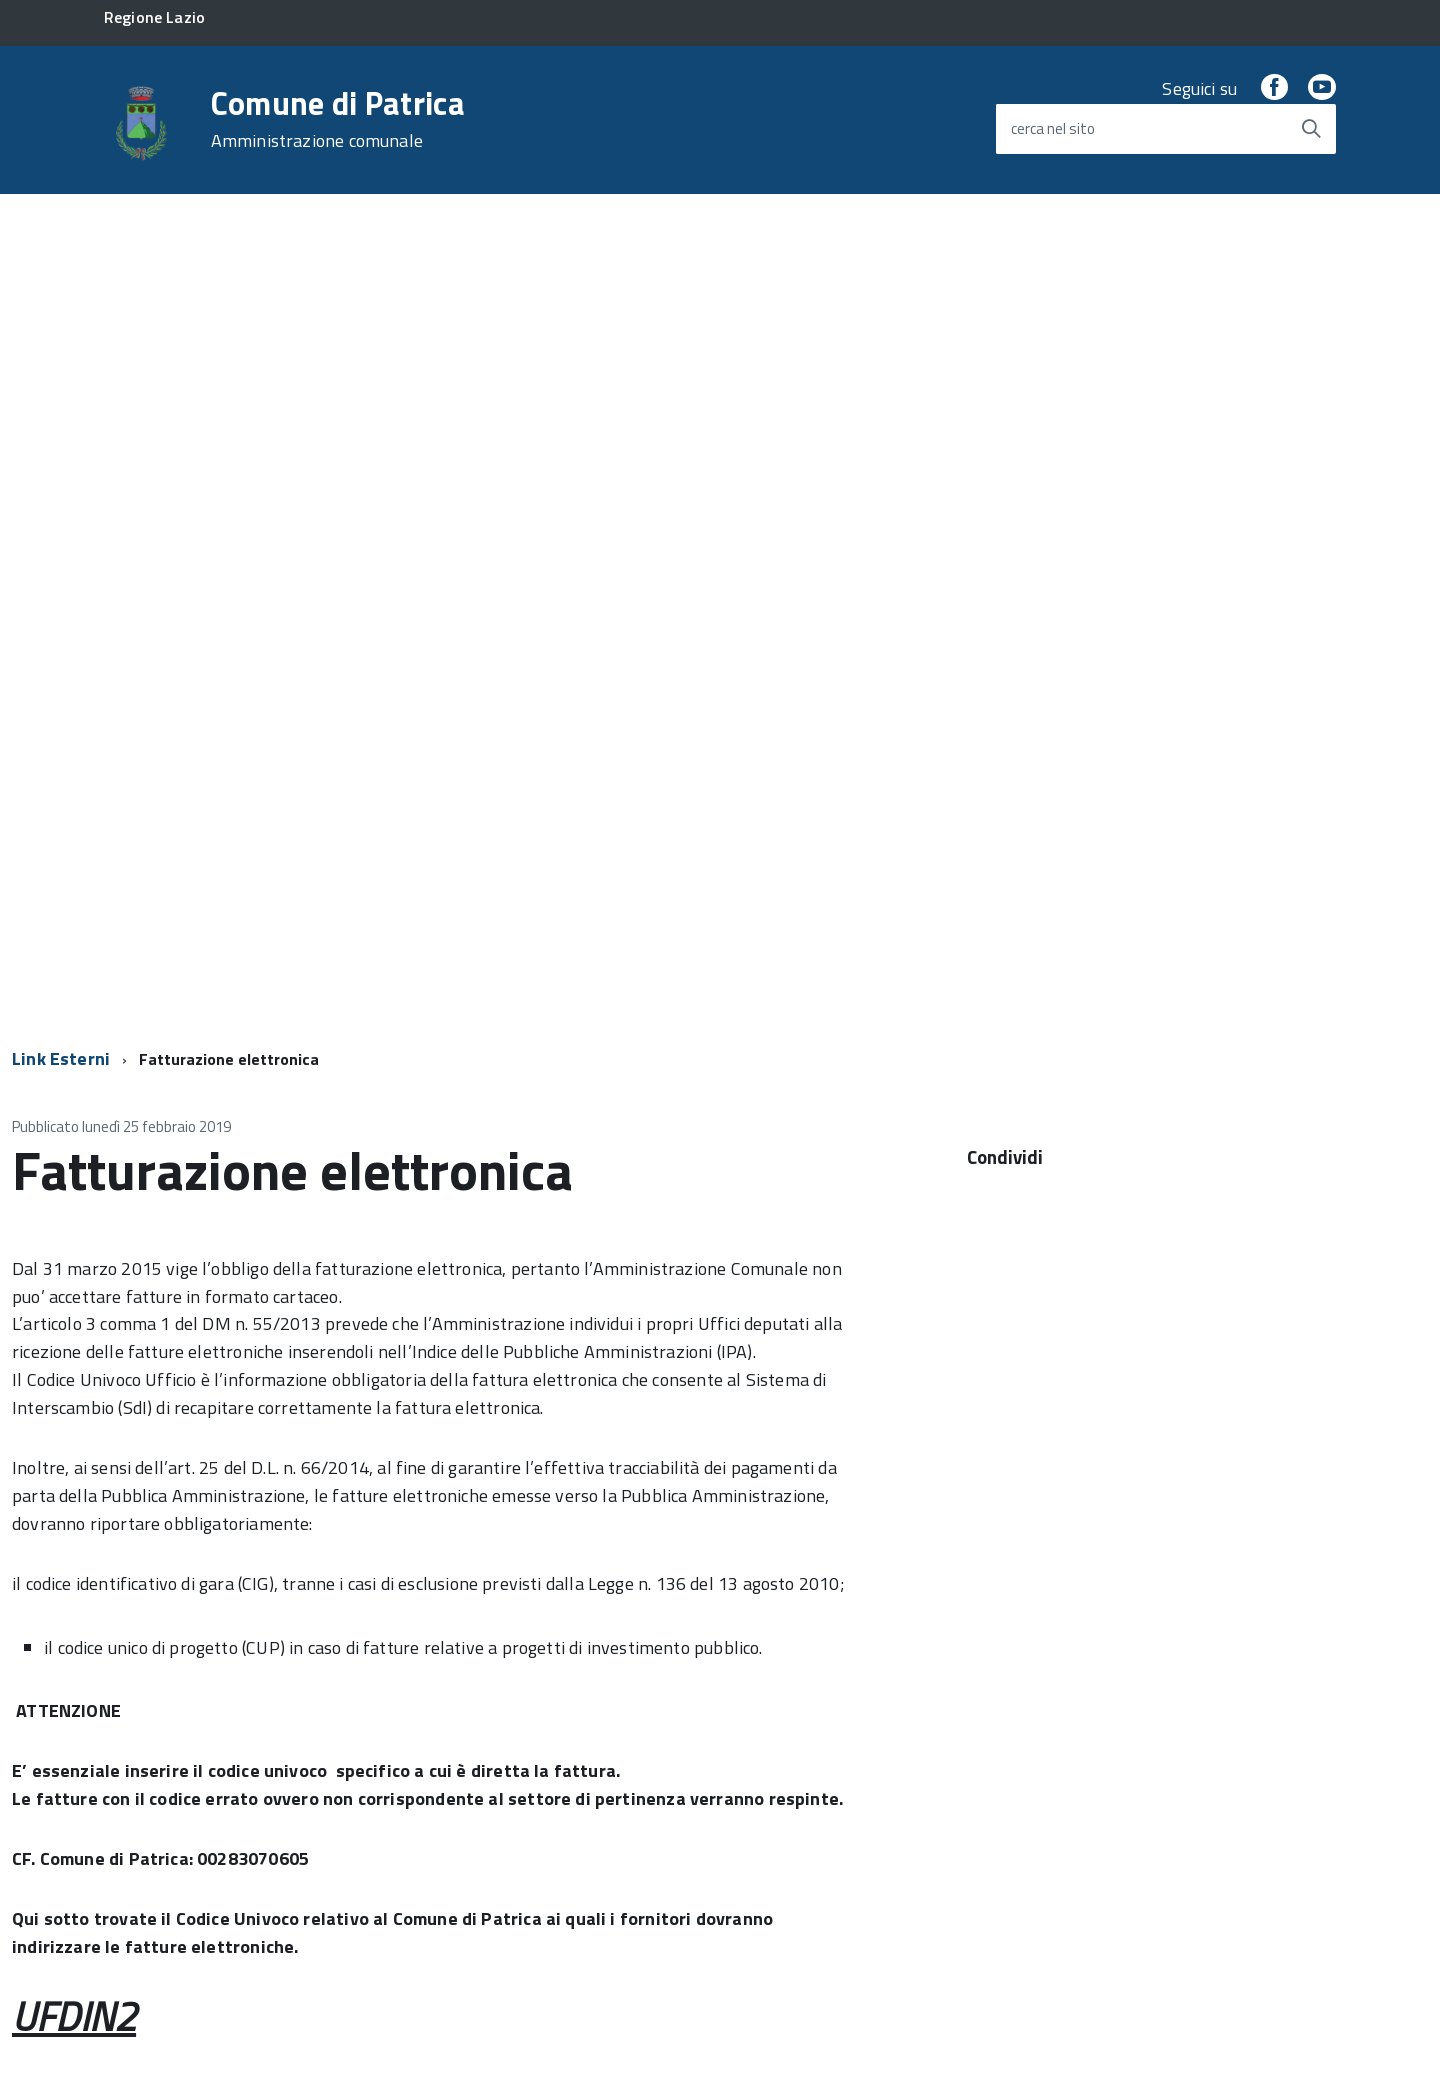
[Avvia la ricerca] (1311, 129)
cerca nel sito (1053, 128)
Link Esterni (61, 1058)
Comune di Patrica (338, 119)
